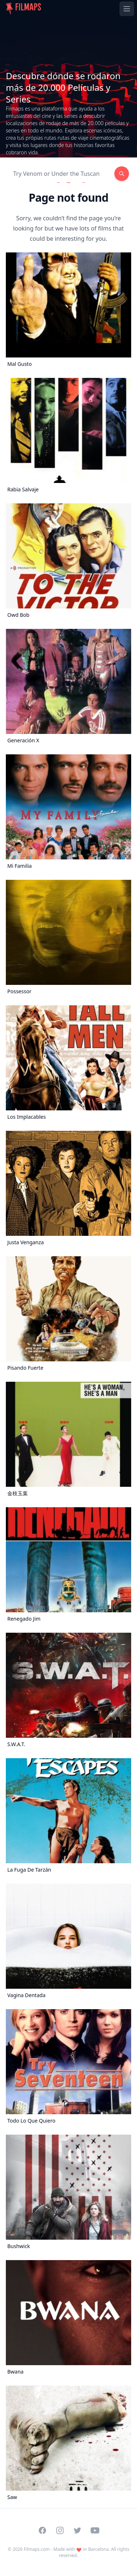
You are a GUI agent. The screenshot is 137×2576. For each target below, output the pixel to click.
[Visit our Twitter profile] (77, 2530)
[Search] (60, 173)
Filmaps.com (37, 2549)
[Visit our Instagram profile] (60, 2530)
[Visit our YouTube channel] (95, 2530)
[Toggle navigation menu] (126, 8)
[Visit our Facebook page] (42, 2530)
